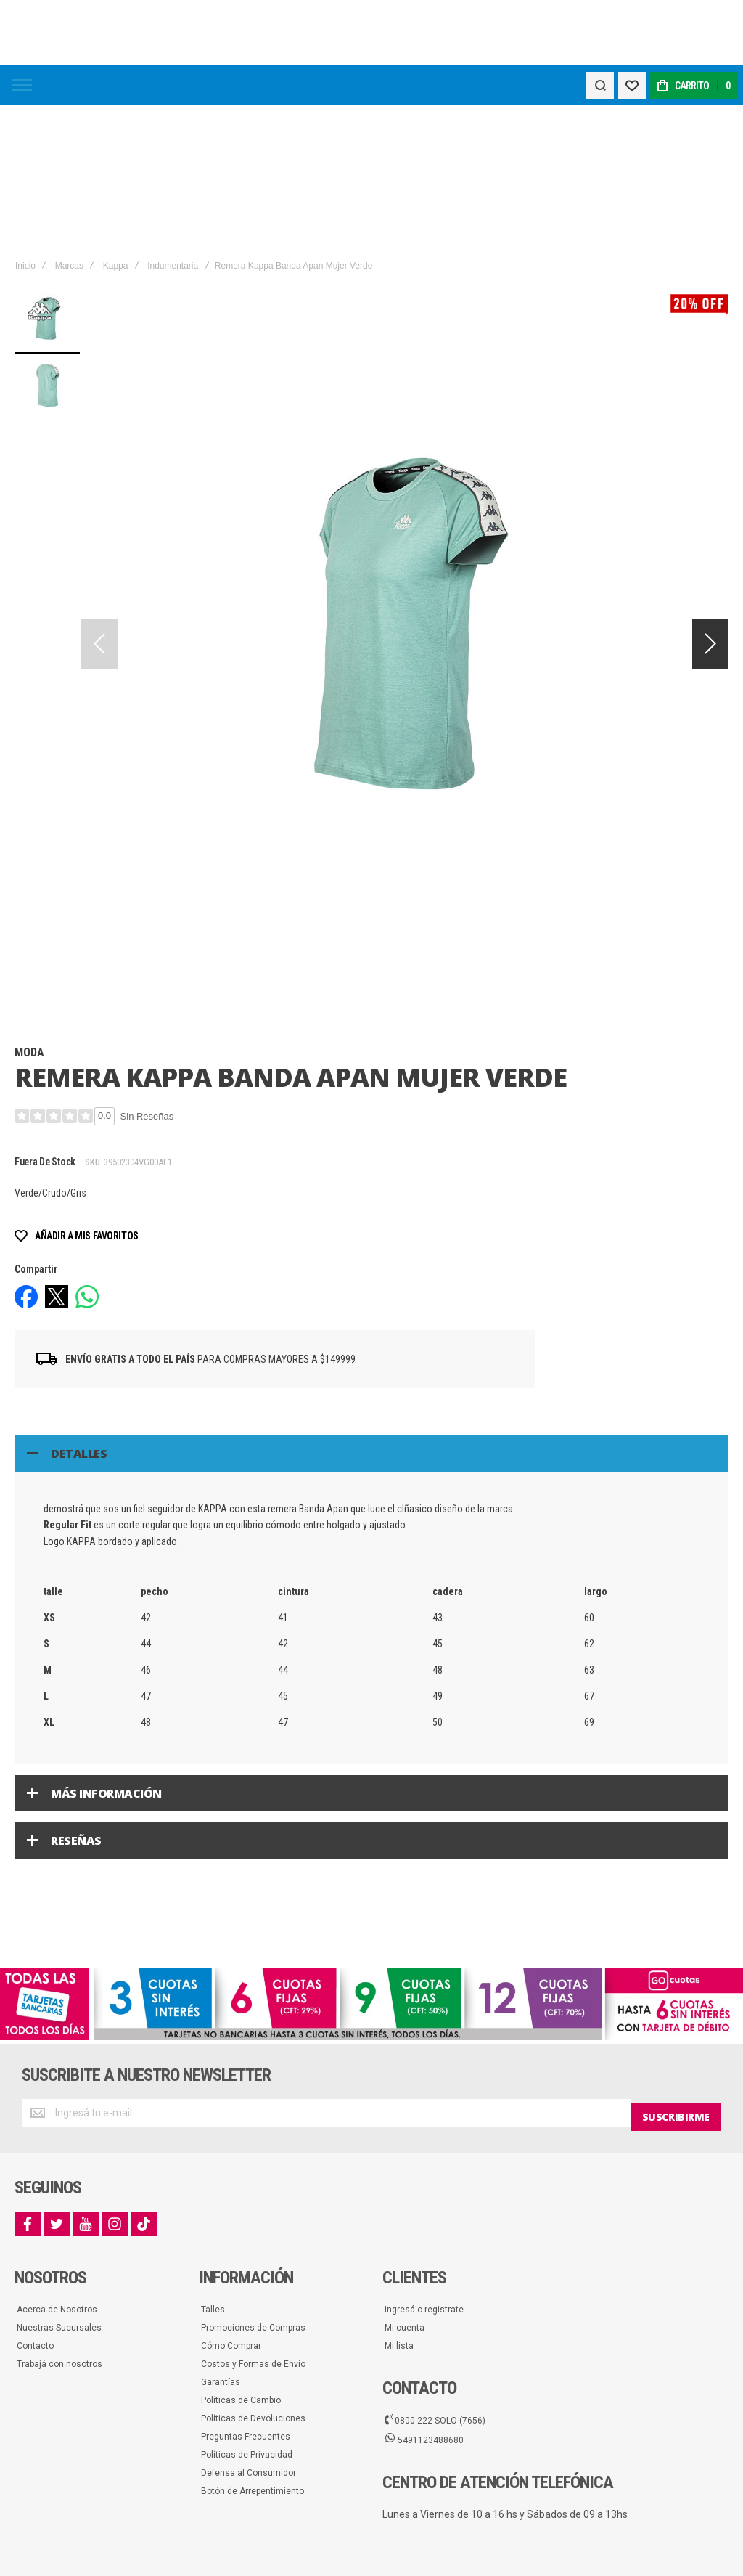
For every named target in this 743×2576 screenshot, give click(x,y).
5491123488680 (424, 2295)
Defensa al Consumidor (248, 2330)
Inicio (25, 126)
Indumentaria (172, 126)
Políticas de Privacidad (246, 2312)
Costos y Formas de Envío (253, 2221)
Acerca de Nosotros (57, 2166)
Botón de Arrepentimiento (252, 2348)
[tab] (371, 1314)
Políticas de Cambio (241, 2257)
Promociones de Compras (253, 2185)
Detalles (79, 1314)
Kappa (115, 126)
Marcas (69, 126)
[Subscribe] (676, 1973)
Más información (106, 1654)
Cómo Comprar (231, 2203)
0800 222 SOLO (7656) (435, 2276)
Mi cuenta (404, 2185)
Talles (213, 2166)
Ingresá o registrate (424, 2166)
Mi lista (399, 2203)
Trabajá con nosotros (59, 2221)
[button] (710, 504)
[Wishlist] (630, 85)
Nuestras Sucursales (59, 2185)
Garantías (220, 2239)
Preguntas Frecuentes (245, 2293)
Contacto (35, 2203)
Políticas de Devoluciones (253, 2275)
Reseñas (76, 1701)
